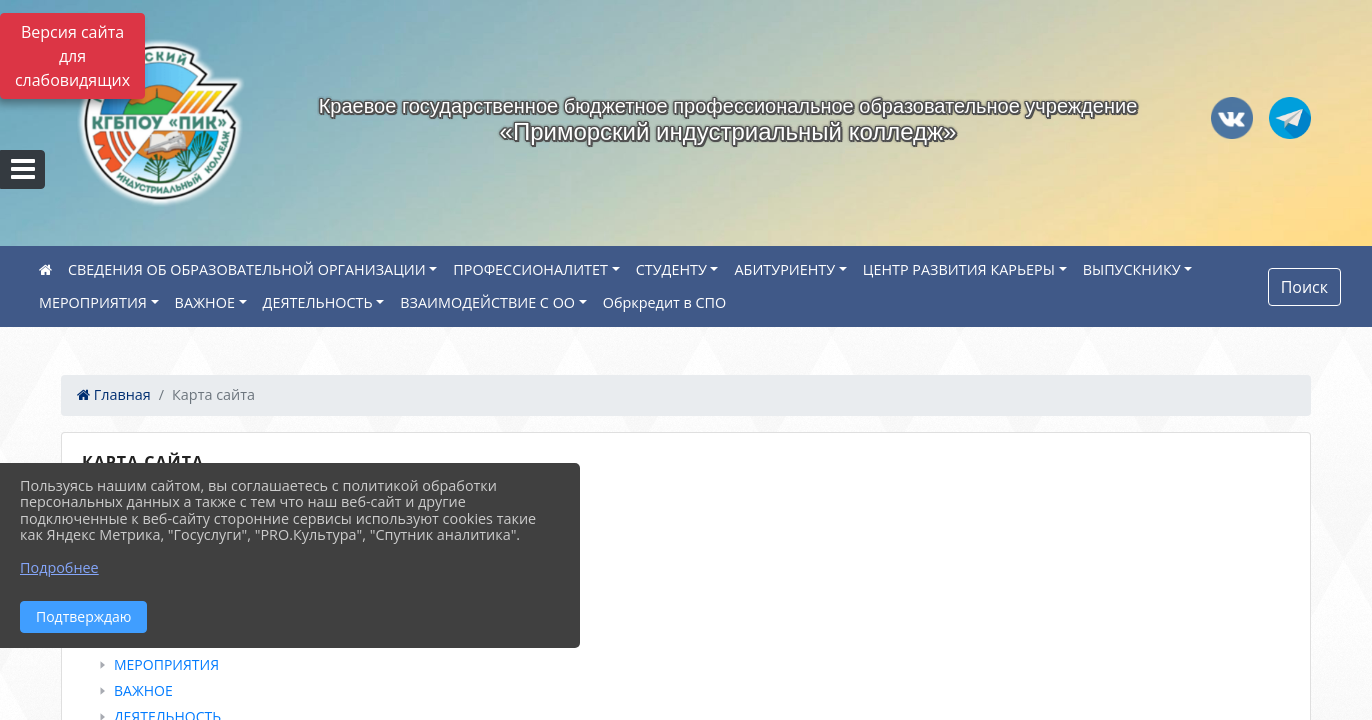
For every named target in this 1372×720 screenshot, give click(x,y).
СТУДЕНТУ (671, 269)
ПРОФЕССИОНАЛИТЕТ (530, 269)
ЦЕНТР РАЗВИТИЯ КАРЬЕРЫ (959, 269)
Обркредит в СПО (665, 302)
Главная (114, 394)
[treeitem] (690, 509)
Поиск (1304, 287)
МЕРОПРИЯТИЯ (93, 302)
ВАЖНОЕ (205, 302)
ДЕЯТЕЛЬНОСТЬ (318, 302)
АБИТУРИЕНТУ (784, 269)
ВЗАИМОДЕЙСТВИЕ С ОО (487, 302)
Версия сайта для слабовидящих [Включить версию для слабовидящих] (72, 56)
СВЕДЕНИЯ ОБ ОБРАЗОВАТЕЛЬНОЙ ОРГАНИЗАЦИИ (247, 269)
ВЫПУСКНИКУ (1132, 269)
